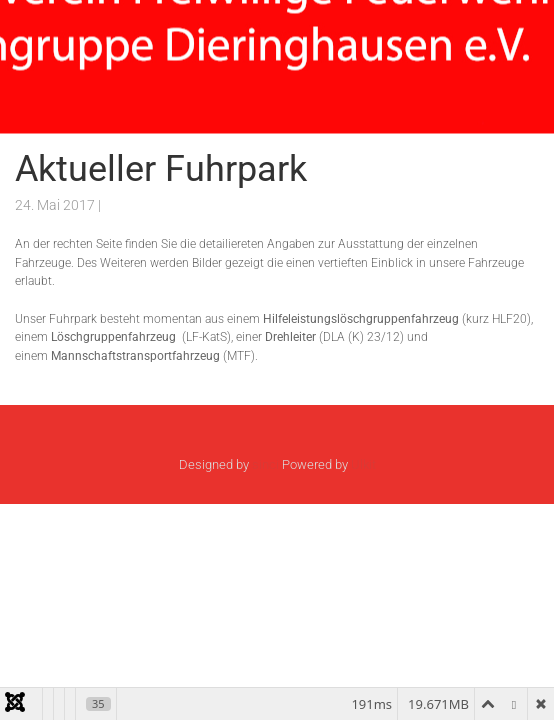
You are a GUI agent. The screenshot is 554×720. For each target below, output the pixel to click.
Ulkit (363, 464)
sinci (265, 464)
